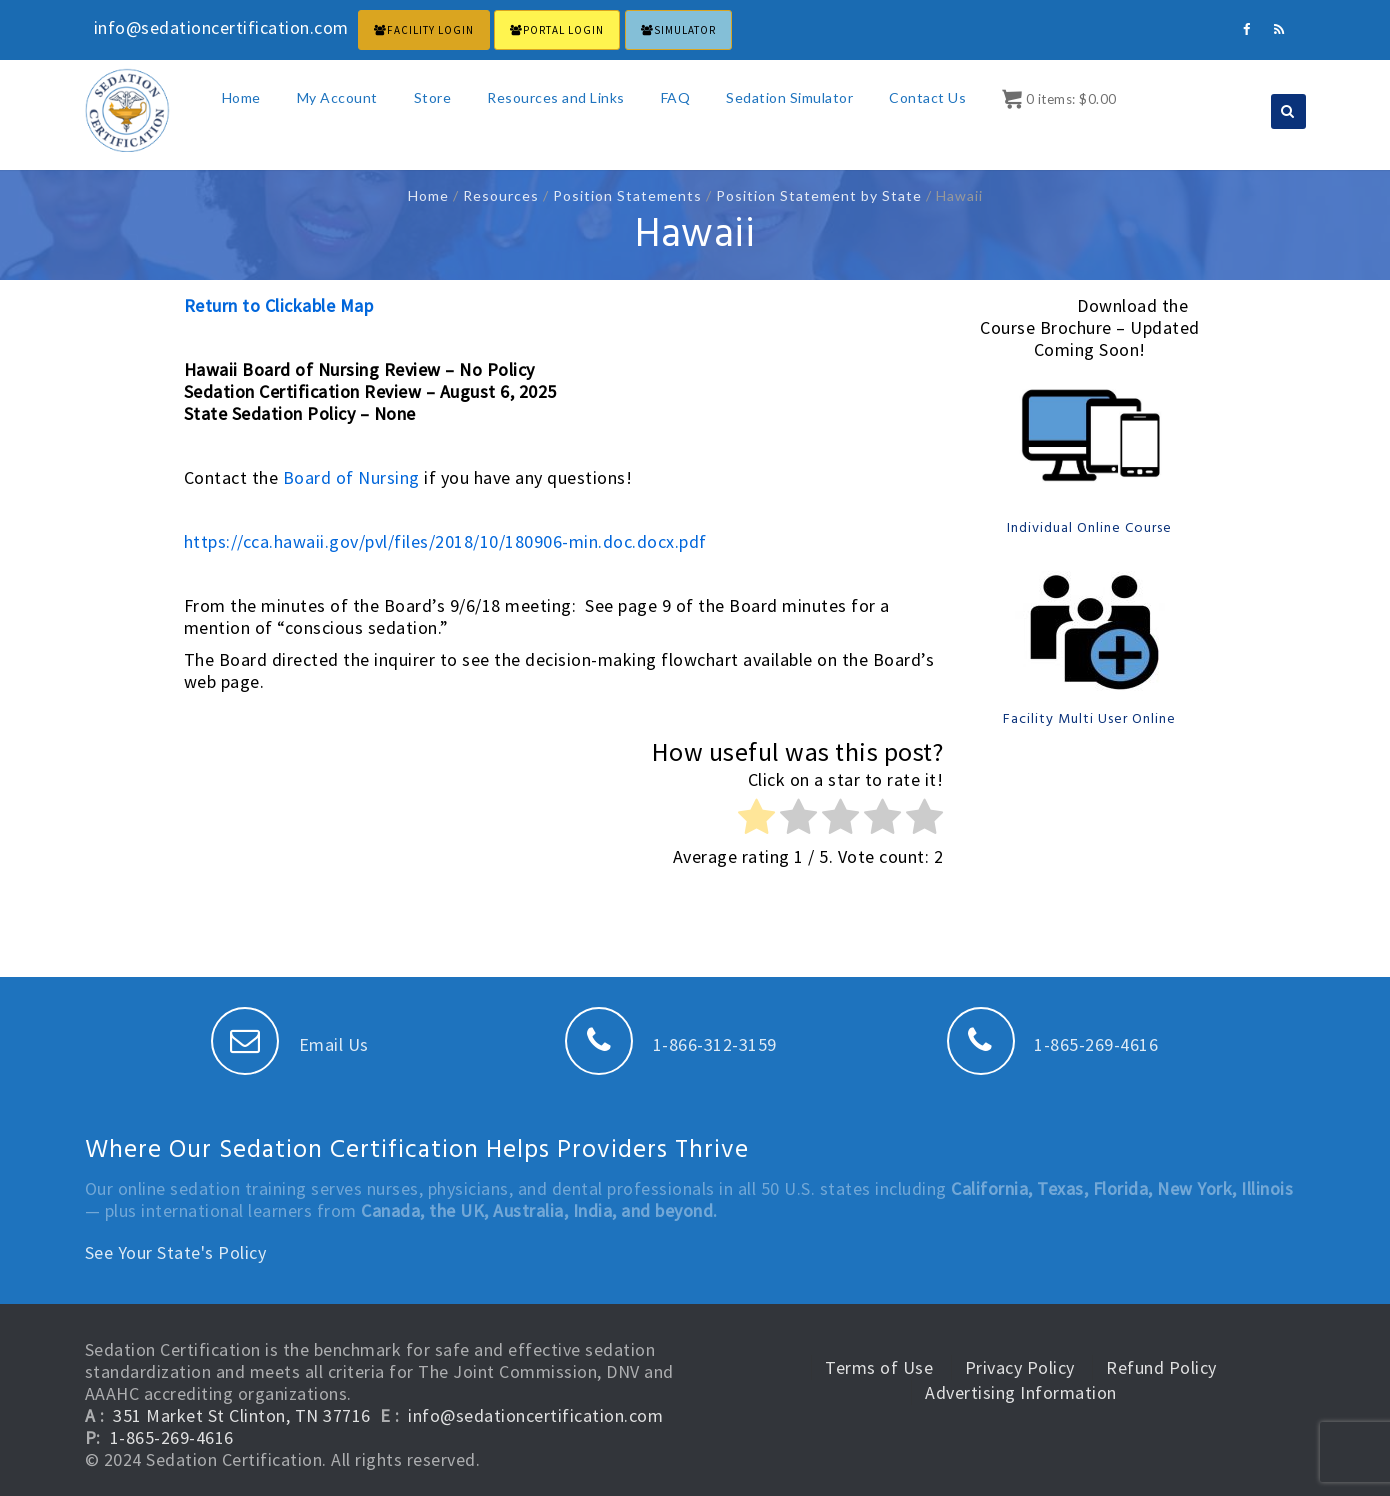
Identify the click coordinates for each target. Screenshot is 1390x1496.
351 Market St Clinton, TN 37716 (242, 1415)
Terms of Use (879, 1367)
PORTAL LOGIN (557, 30)
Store (433, 97)
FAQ (676, 97)
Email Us (290, 1044)
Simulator (678, 30)
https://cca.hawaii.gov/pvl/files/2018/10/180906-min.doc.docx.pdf (445, 541)
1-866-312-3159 (671, 1044)
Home (241, 97)
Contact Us (927, 97)
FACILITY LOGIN (424, 30)
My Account (337, 97)
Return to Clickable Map (279, 305)
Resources (501, 195)
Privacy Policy (1020, 1367)
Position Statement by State (819, 195)
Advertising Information (1021, 1392)
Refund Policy (1161, 1367)
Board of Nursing (351, 477)
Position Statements (627, 195)
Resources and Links (556, 97)
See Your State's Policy (176, 1252)
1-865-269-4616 (1053, 1044)
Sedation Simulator (789, 97)
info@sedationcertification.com (535, 1415)
